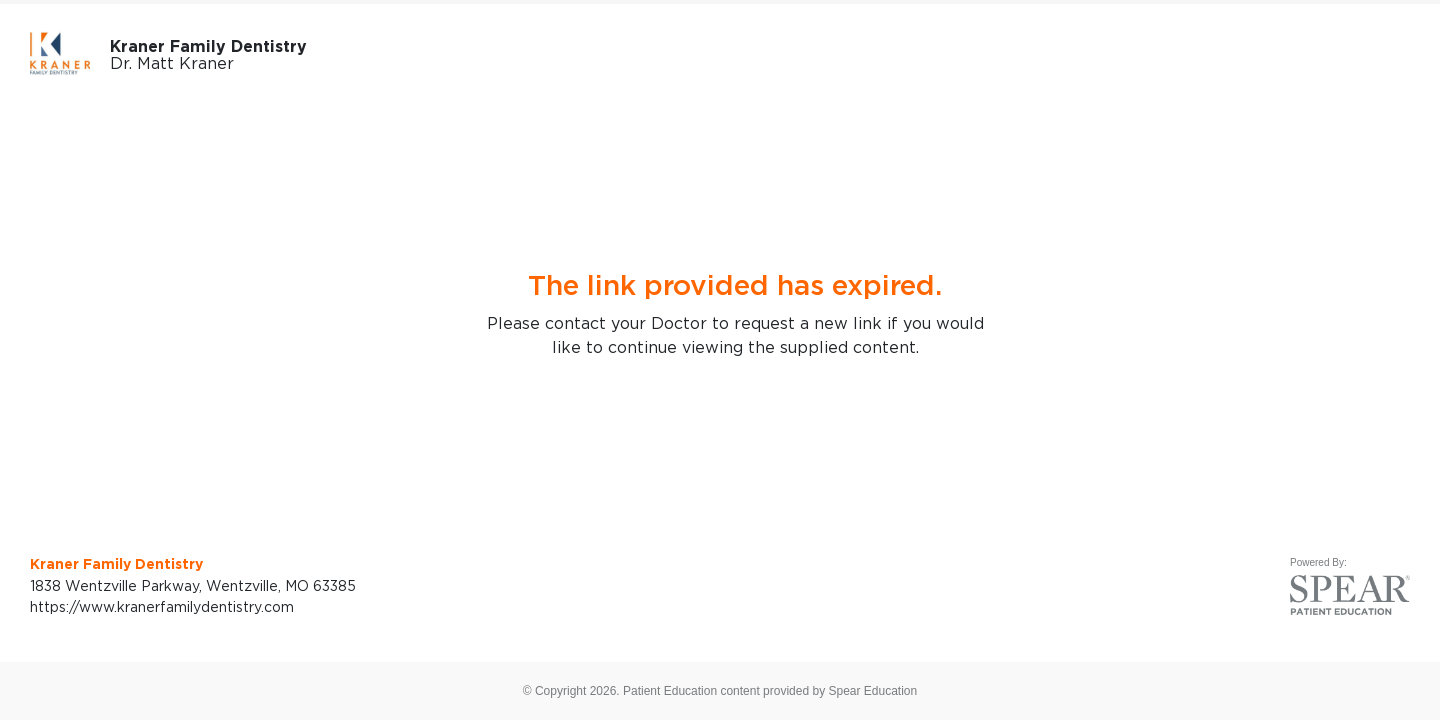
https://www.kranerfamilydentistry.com (162, 606)
